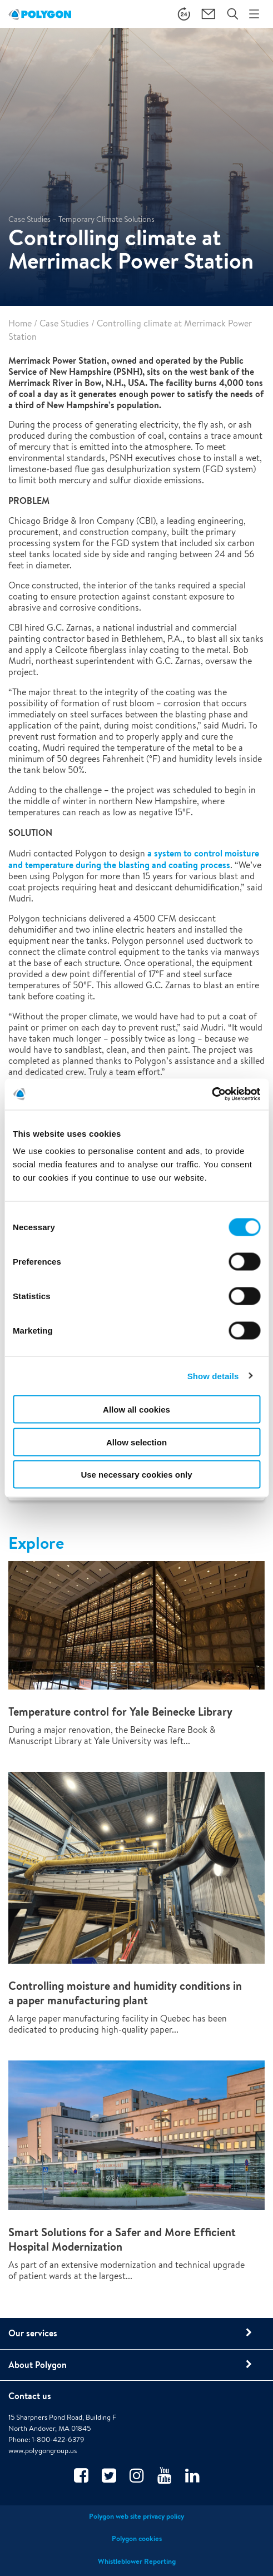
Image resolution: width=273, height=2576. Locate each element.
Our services (32, 2333)
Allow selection (136, 1441)
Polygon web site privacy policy (136, 2516)
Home (20, 323)
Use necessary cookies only (136, 1474)
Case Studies (64, 323)
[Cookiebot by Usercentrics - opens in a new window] (211, 1094)
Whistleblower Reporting (137, 2561)
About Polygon (37, 2365)
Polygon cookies (137, 2538)
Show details (213, 1375)
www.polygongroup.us (42, 2450)
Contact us (29, 2396)
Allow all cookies (136, 1409)
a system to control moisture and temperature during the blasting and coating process (133, 859)
